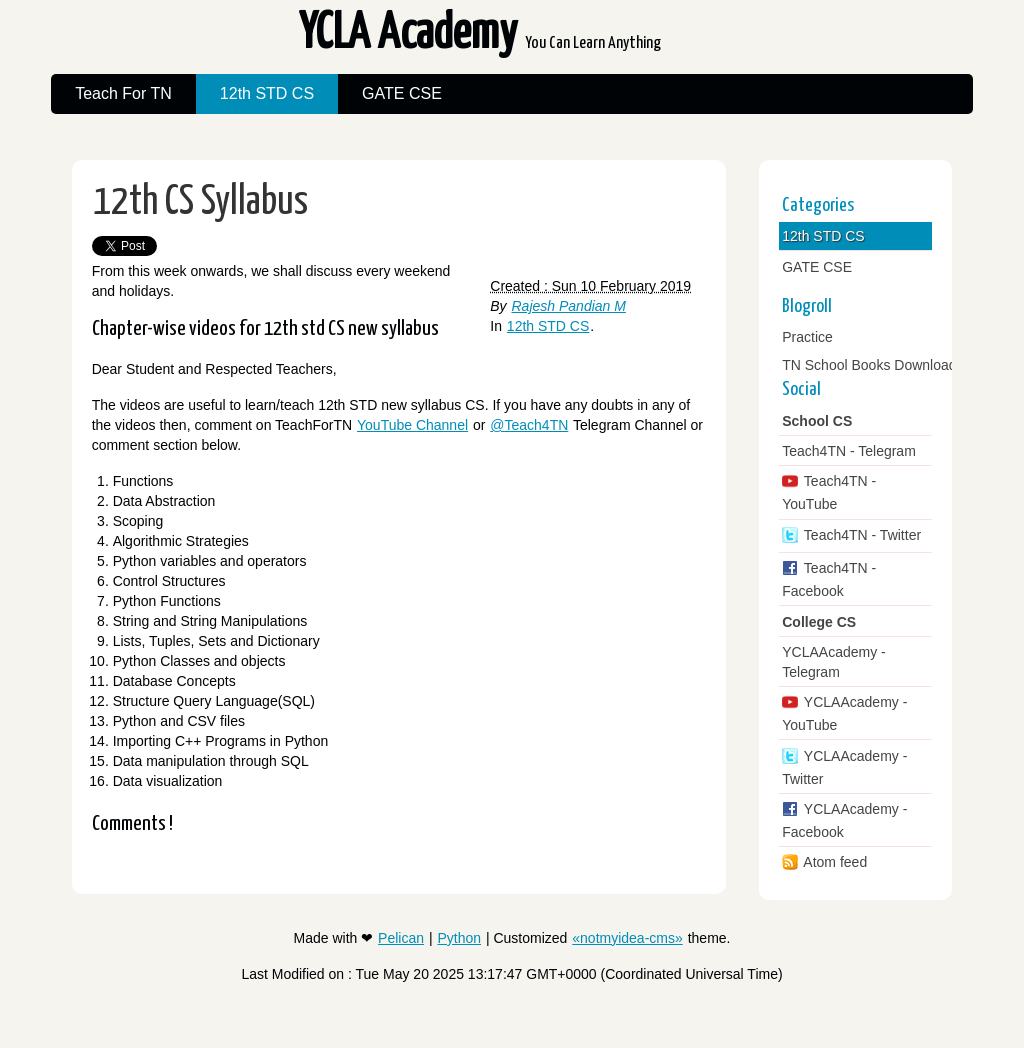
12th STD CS (267, 93)
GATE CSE (402, 93)
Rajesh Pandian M (569, 306)
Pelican (401, 938)
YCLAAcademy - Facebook (844, 820)
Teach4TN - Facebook (829, 579)
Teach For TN (123, 93)
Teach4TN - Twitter (860, 535)
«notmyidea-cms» (627, 938)
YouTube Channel (412, 425)
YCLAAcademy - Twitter (844, 767)
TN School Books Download (869, 365)
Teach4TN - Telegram (849, 451)
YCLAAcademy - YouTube (844, 713)
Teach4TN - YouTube (829, 492)
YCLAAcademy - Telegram (833, 662)
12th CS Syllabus (200, 202)
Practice (807, 337)
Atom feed (833, 862)
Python (459, 938)
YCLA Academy (480, 39)
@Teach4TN (529, 425)
